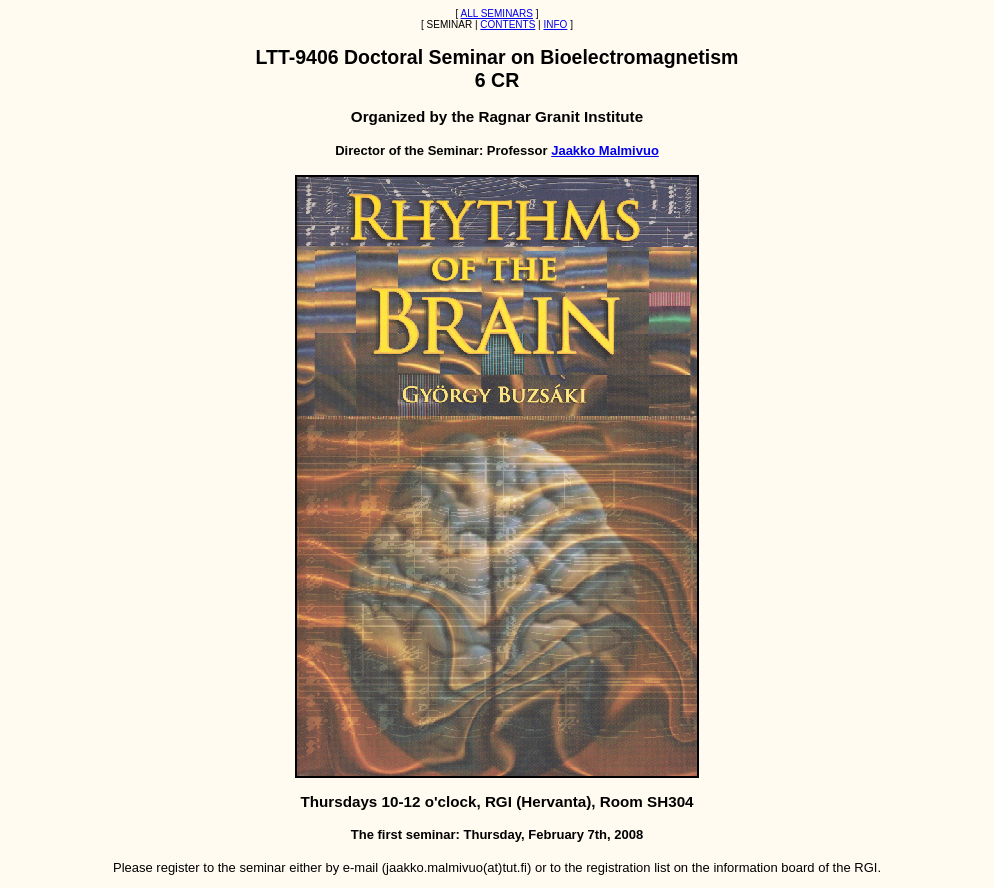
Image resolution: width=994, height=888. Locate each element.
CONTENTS (507, 24)
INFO (555, 24)
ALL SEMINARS (497, 13)
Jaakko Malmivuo (605, 150)
